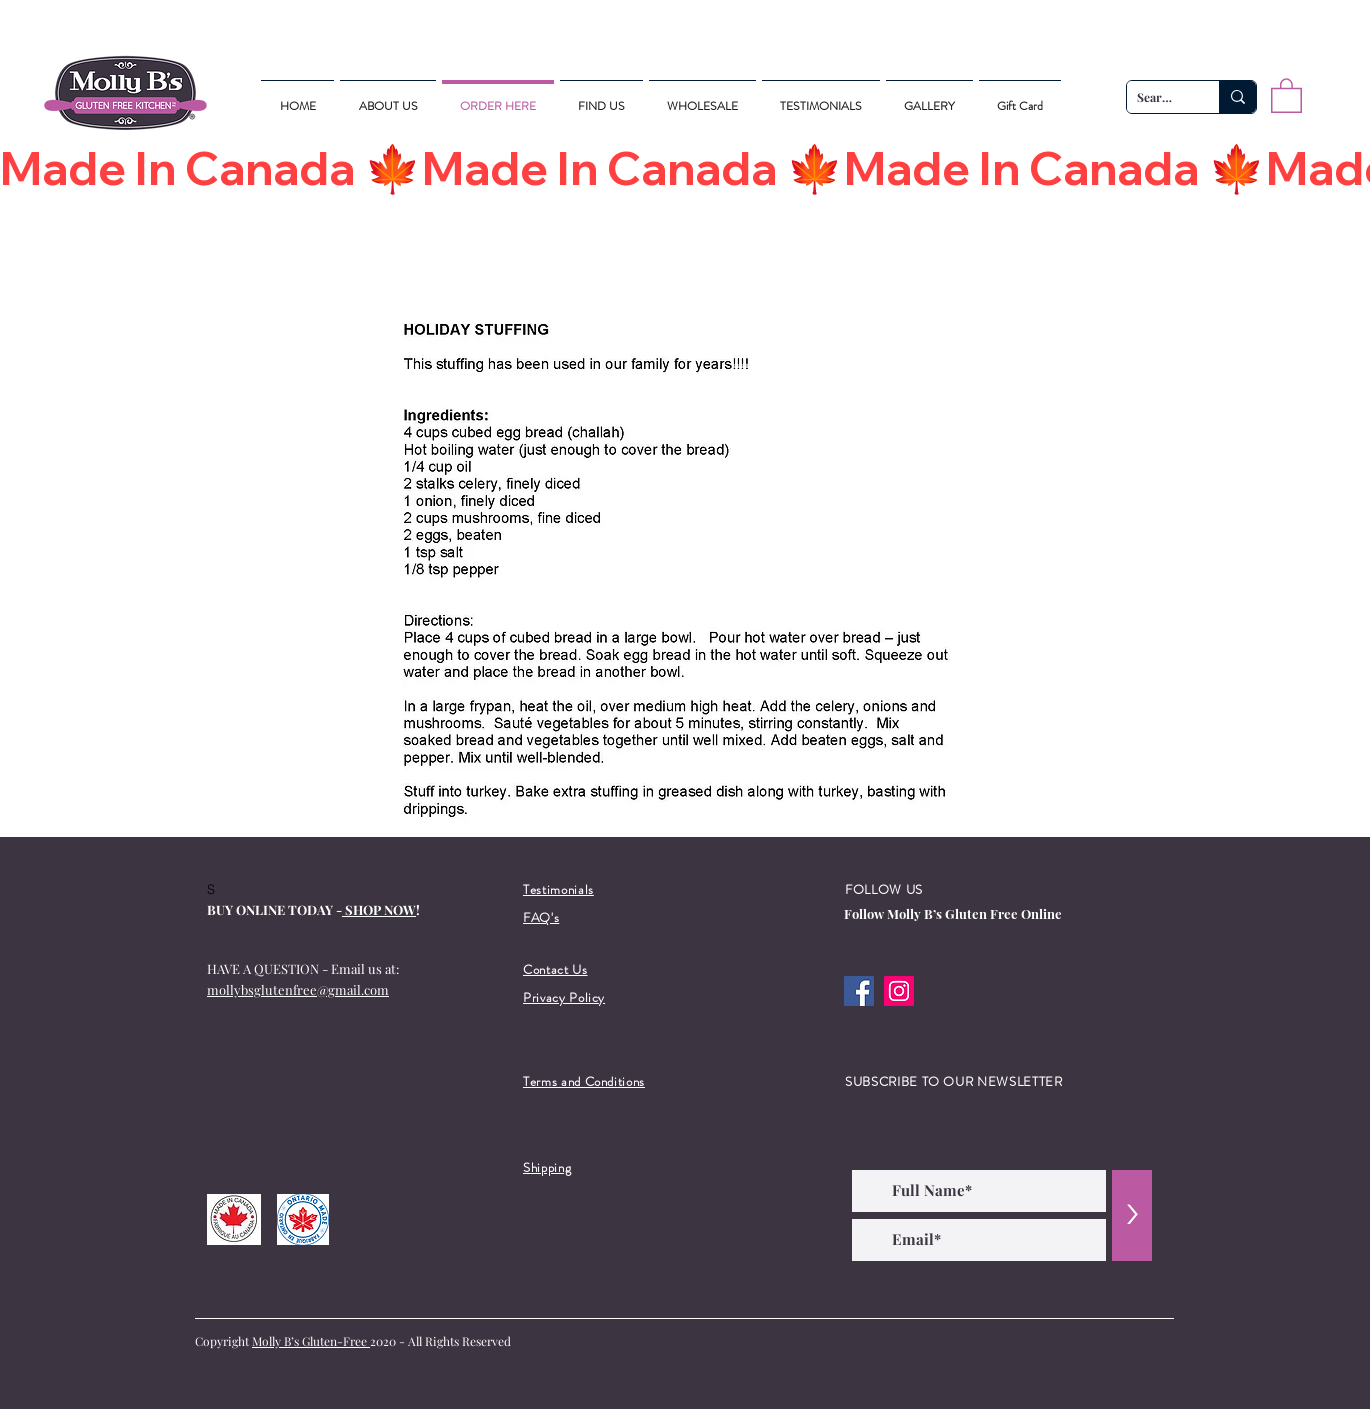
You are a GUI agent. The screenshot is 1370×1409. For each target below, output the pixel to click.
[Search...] (1157, 97)
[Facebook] (859, 991)
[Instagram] (899, 991)
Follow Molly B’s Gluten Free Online (953, 913)
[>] (1132, 1215)
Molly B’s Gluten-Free (311, 1341)
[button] (1286, 94)
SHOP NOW (379, 909)
